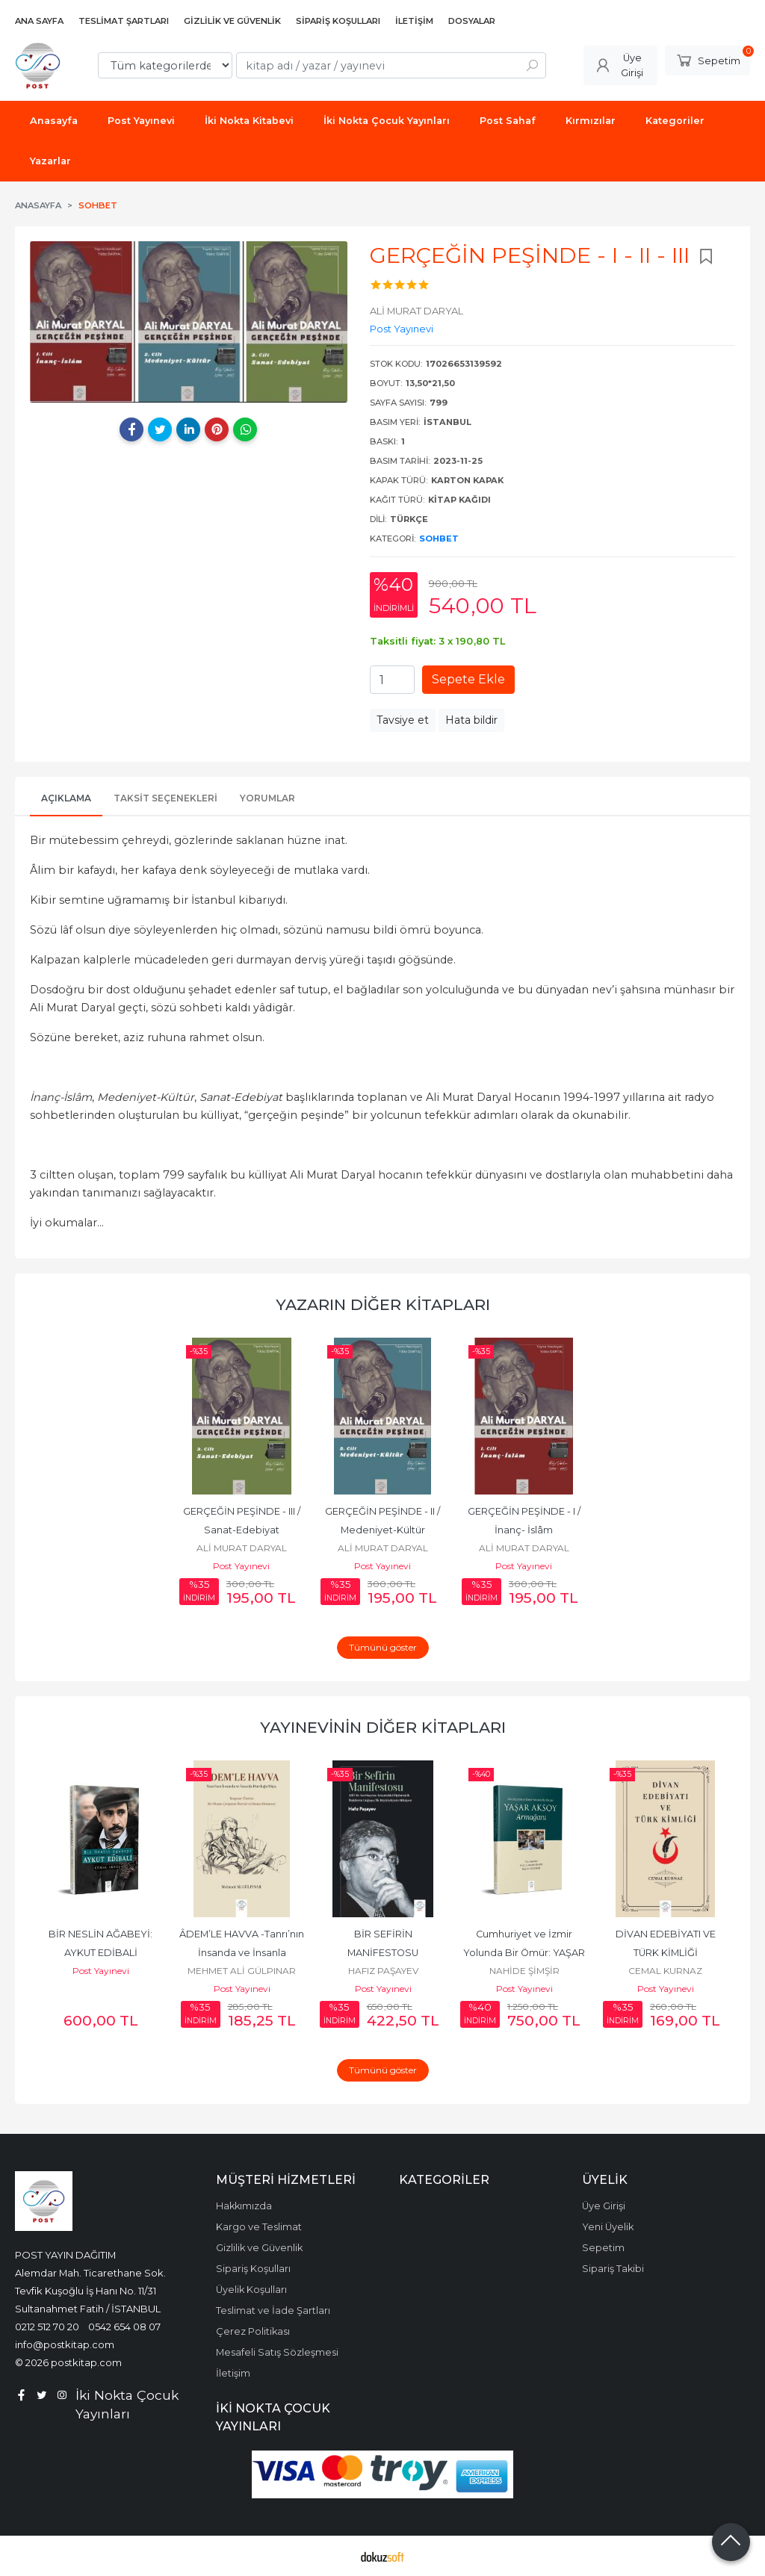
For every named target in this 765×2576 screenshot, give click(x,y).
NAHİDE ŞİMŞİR (524, 1970)
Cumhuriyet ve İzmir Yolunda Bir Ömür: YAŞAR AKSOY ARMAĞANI (525, 1952)
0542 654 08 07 (124, 2327)
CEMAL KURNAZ (665, 1970)
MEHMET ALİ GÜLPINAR (242, 1970)
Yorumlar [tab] (267, 798)
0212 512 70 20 (47, 2327)
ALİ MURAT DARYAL (241, 1548)
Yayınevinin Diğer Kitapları (383, 1727)
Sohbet (439, 538)
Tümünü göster (383, 1647)
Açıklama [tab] (66, 798)
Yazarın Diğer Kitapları (383, 1304)
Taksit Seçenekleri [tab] (165, 798)
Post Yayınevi (241, 1565)
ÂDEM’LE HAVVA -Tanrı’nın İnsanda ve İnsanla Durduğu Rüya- (242, 1952)
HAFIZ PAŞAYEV (383, 1970)
